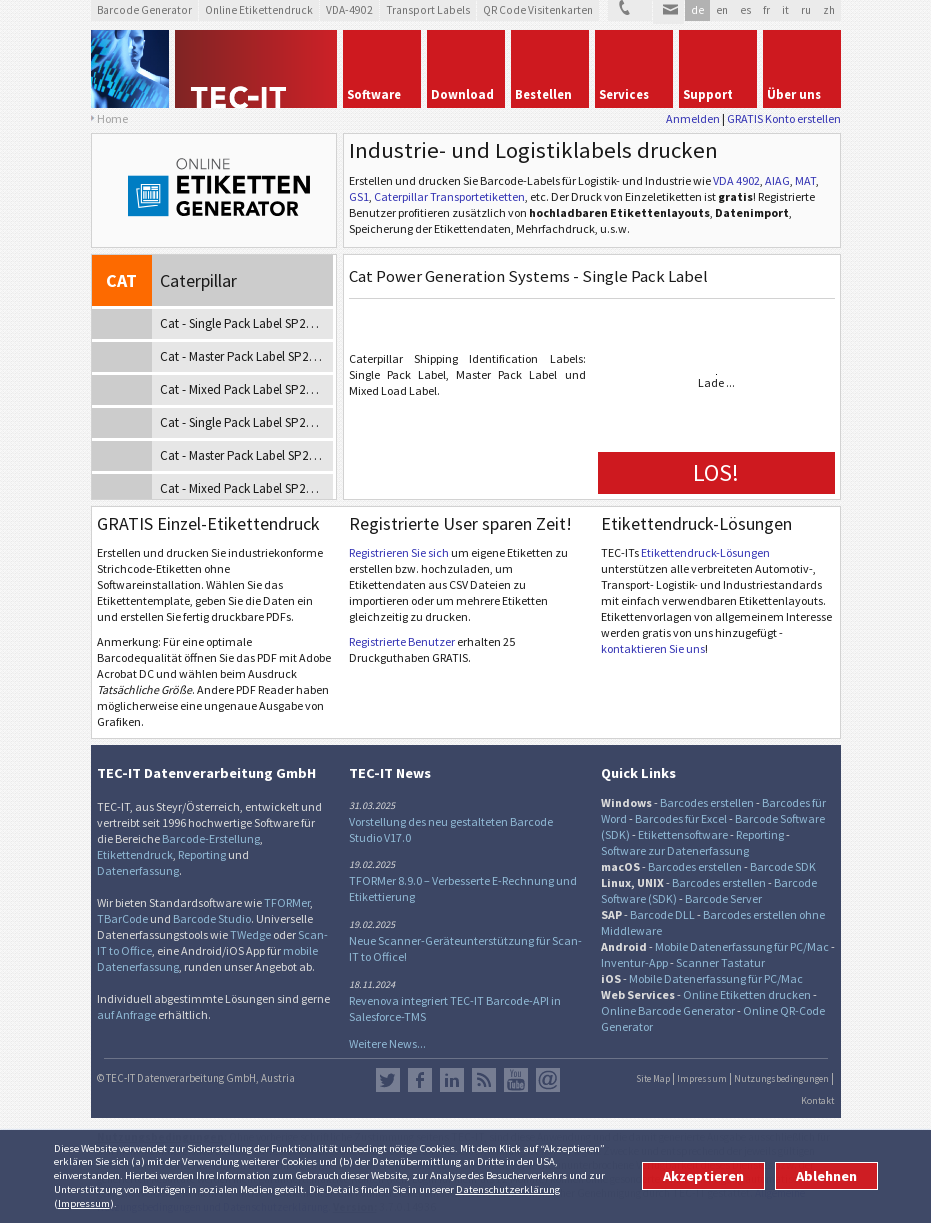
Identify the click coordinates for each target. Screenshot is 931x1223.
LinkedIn (452, 1080)
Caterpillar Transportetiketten (449, 196)
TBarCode (122, 918)
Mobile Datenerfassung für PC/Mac (742, 946)
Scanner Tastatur (720, 962)
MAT (805, 180)
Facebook (420, 1080)
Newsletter (548, 1080)
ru (806, 10)
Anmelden (693, 118)
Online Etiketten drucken (747, 994)
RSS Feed (484, 1080)
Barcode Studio (212, 918)
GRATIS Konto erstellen (784, 118)
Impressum (84, 1203)
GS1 (359, 196)
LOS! (716, 472)
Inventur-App (634, 962)
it (785, 10)
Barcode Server (723, 898)
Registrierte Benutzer (402, 641)
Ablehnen (826, 1176)
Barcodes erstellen (707, 802)
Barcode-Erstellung (211, 838)
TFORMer (287, 902)
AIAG (777, 180)
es (745, 10)
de (697, 10)
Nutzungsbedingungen (781, 1079)
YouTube (516, 1080)
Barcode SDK (783, 866)
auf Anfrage (126, 1014)
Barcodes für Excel (681, 818)
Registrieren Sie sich (399, 552)
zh (829, 10)
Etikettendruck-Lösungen (705, 552)
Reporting (202, 854)
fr (766, 10)
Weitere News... (387, 1043)
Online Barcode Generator (668, 1010)
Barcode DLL (662, 914)
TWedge (250, 934)
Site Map (653, 1079)
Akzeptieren (703, 1176)
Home (112, 118)
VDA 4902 (736, 180)
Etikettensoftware (683, 834)
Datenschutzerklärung (508, 1189)
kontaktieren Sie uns (653, 648)
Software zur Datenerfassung (675, 850)
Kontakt (817, 1101)
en (722, 10)
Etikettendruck (135, 854)
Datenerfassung (138, 870)
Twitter (388, 1080)
